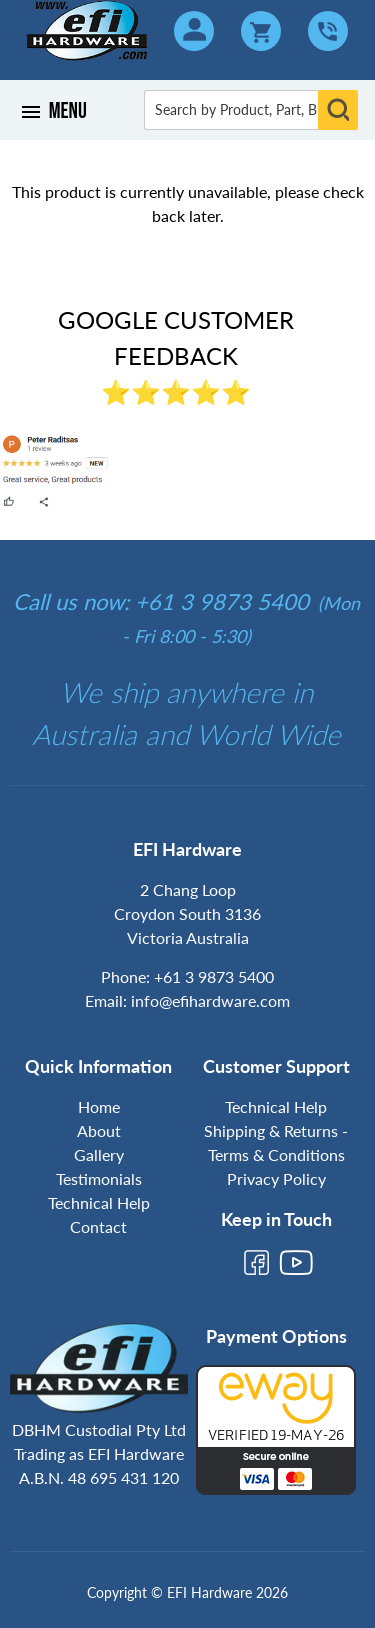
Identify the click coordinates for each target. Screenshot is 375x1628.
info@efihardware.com (210, 1000)
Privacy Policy (276, 1178)
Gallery (99, 1154)
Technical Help (99, 1202)
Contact (98, 1226)
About (99, 1130)
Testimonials (99, 1178)
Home (99, 1106)
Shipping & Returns (271, 1130)
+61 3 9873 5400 (214, 976)
